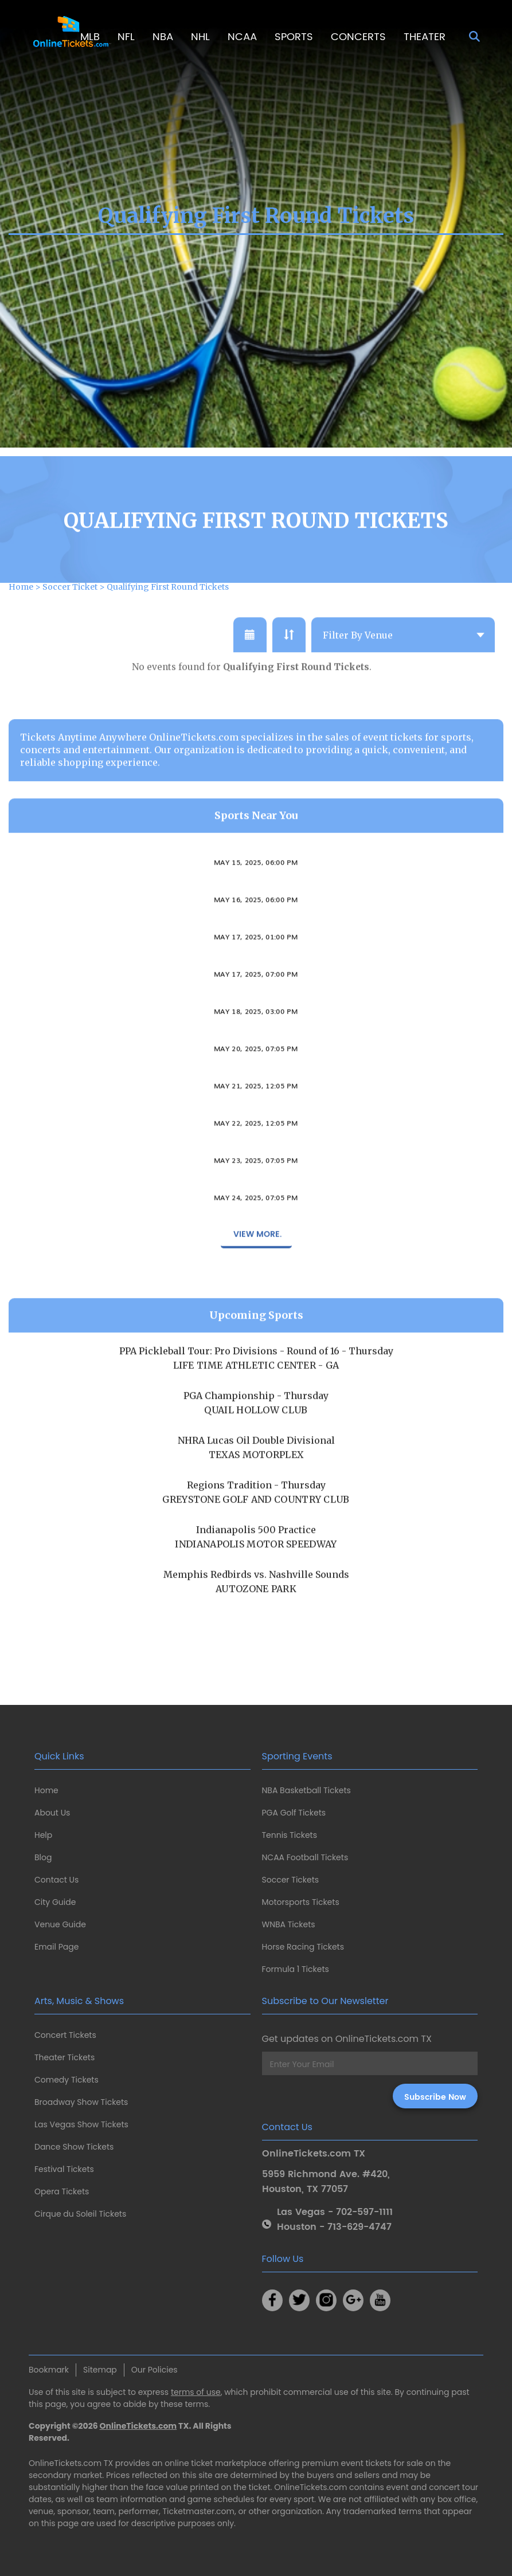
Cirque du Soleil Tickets (80, 2214)
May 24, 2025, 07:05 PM (256, 1233)
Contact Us (56, 1879)
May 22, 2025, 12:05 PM (256, 1159)
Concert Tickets (65, 2035)
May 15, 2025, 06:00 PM (256, 898)
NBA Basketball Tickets (306, 1790)
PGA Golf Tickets (294, 1812)
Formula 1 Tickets (295, 1969)
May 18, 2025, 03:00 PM (256, 1047)
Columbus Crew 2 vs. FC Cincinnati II (256, 1035)
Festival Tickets (64, 2169)
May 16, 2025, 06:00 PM (256, 935)
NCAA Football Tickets (305, 1857)
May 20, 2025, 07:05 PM (256, 1084)
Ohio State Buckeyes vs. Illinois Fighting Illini (256, 886)
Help (43, 1835)
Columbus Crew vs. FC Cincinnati (256, 998)
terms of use (196, 2392)
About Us (52, 1812)
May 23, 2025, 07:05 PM (256, 1196)
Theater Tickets (64, 2057)
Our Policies (154, 2369)
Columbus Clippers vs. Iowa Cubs (256, 1072)
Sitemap (100, 2369)
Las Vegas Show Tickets (81, 2124)
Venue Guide (60, 1924)
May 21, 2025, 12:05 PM (256, 1121)
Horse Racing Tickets (303, 1946)
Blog (43, 1857)
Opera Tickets (61, 2191)
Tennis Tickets (289, 1835)
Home (46, 1790)
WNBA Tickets (288, 1924)
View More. (256, 1270)
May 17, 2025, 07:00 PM (256, 1010)
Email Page (56, 1946)
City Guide (55, 1902)
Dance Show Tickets (74, 2146)
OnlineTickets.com (138, 2426)
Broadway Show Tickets (81, 2102)
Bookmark (49, 2369)
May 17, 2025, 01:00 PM (256, 972)
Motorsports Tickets (300, 1902)
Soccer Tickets (290, 1879)
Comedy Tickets (66, 2079)
